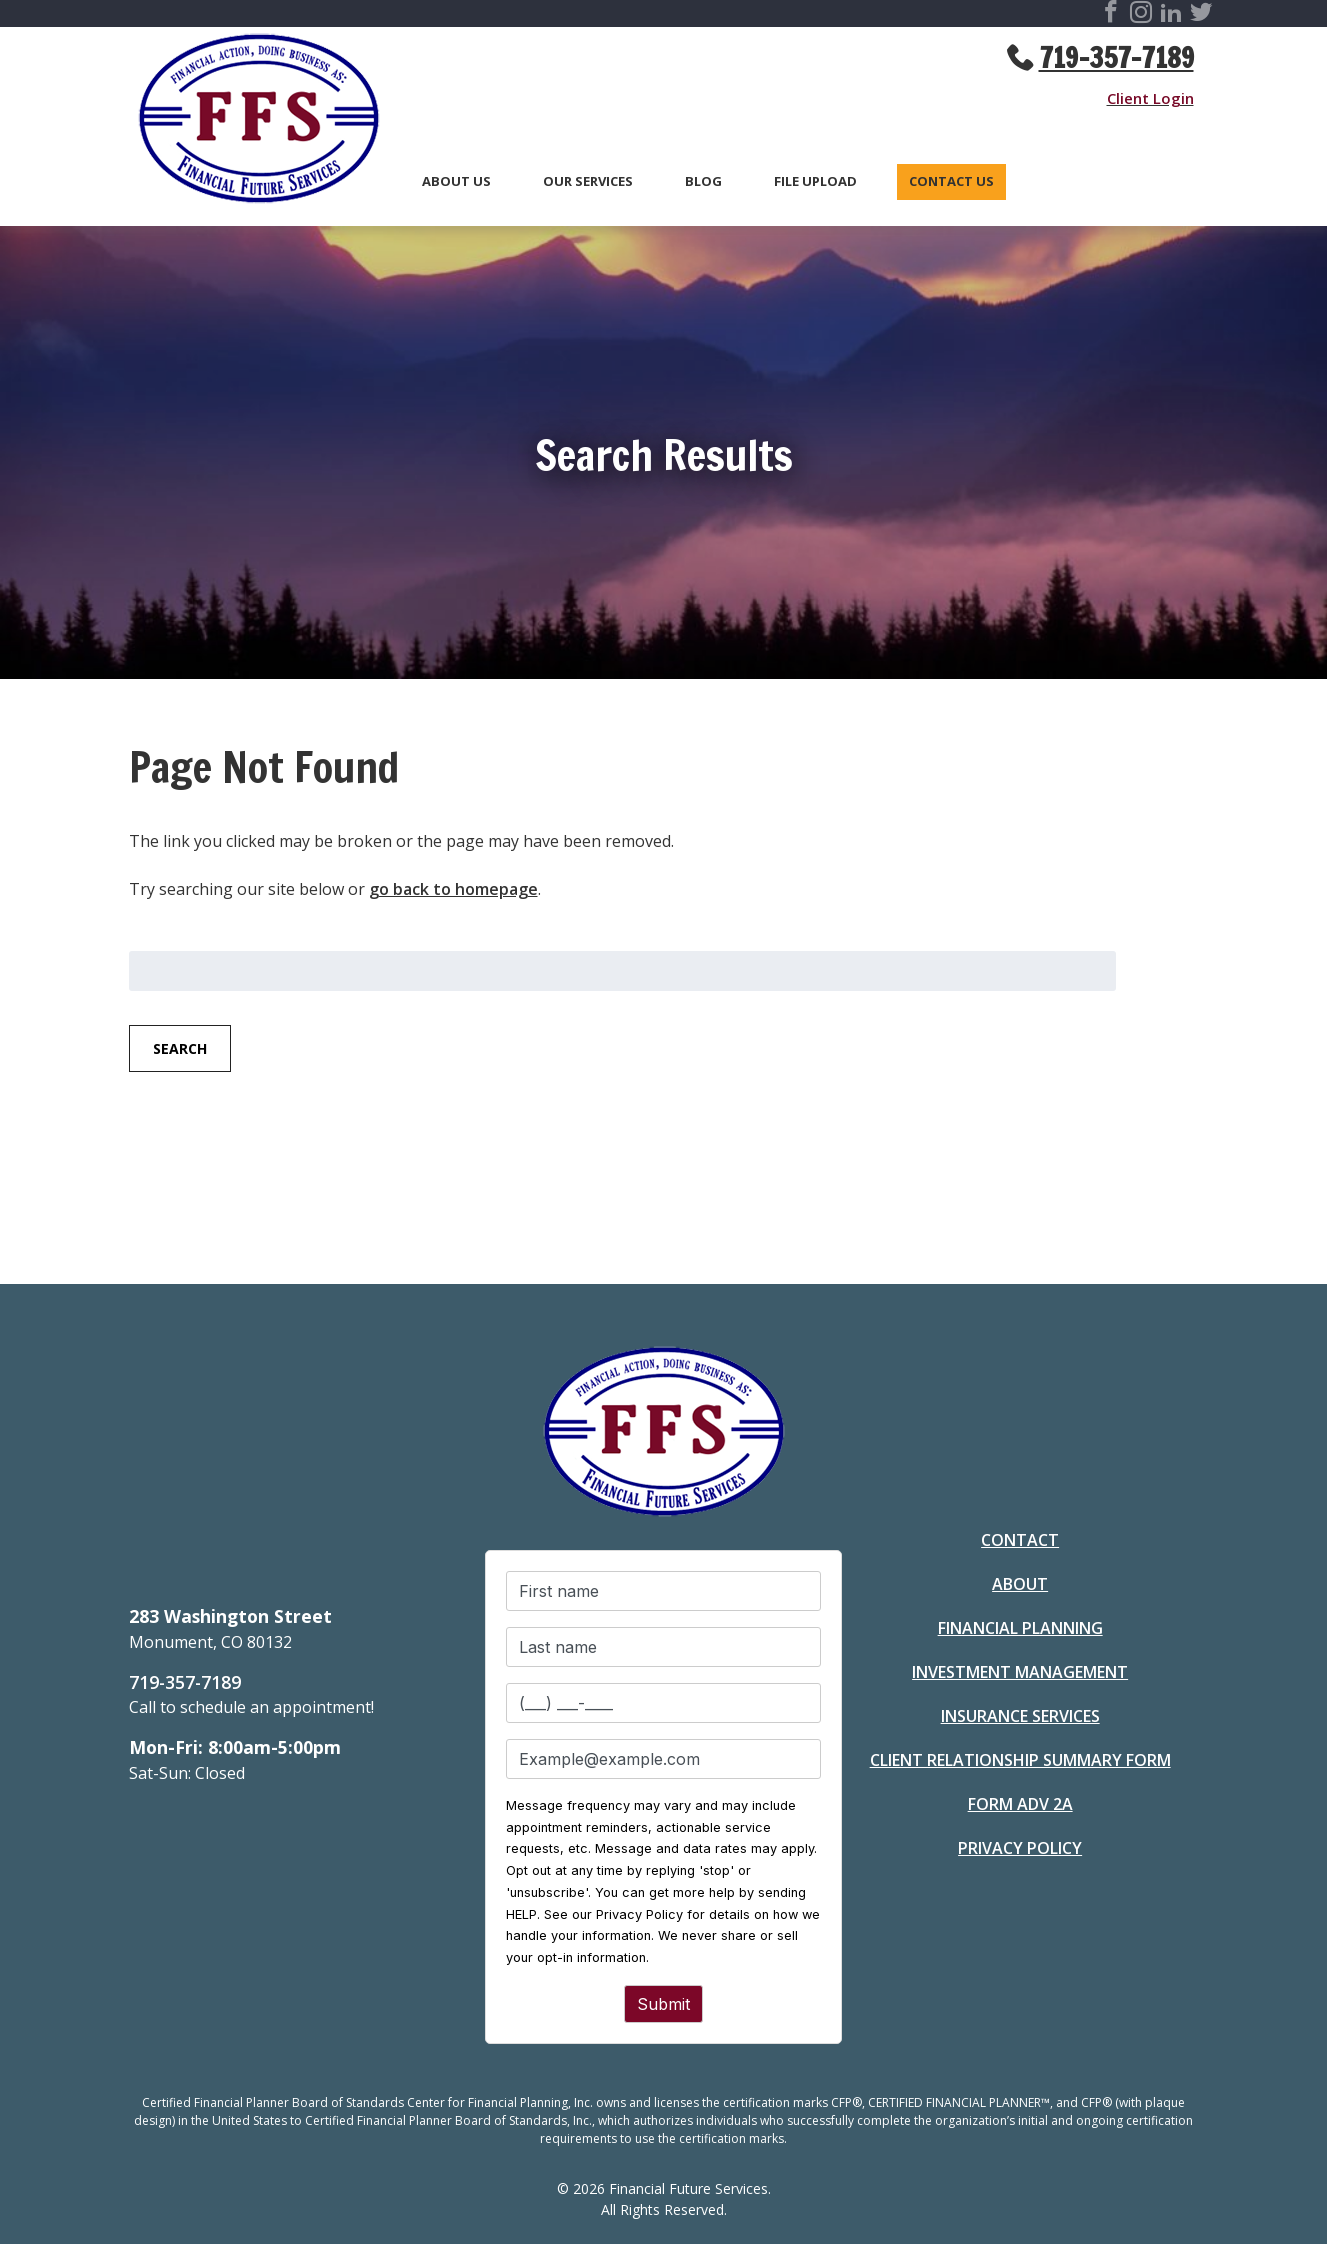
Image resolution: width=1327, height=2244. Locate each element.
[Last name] (663, 1647)
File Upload (815, 182)
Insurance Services (1020, 1716)
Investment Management (1020, 1672)
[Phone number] (663, 1703)
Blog (703, 182)
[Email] (663, 1759)
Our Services (588, 182)
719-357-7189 (1116, 58)
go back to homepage (453, 889)
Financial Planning (1020, 1628)
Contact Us (951, 182)
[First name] (663, 1591)
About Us (456, 182)
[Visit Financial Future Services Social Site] (1111, 15)
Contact (1020, 1540)
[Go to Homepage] (249, 122)
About (1020, 1584)
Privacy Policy (1020, 1848)
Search (180, 1048)
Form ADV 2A (1020, 1804)
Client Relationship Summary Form (1020, 1760)
